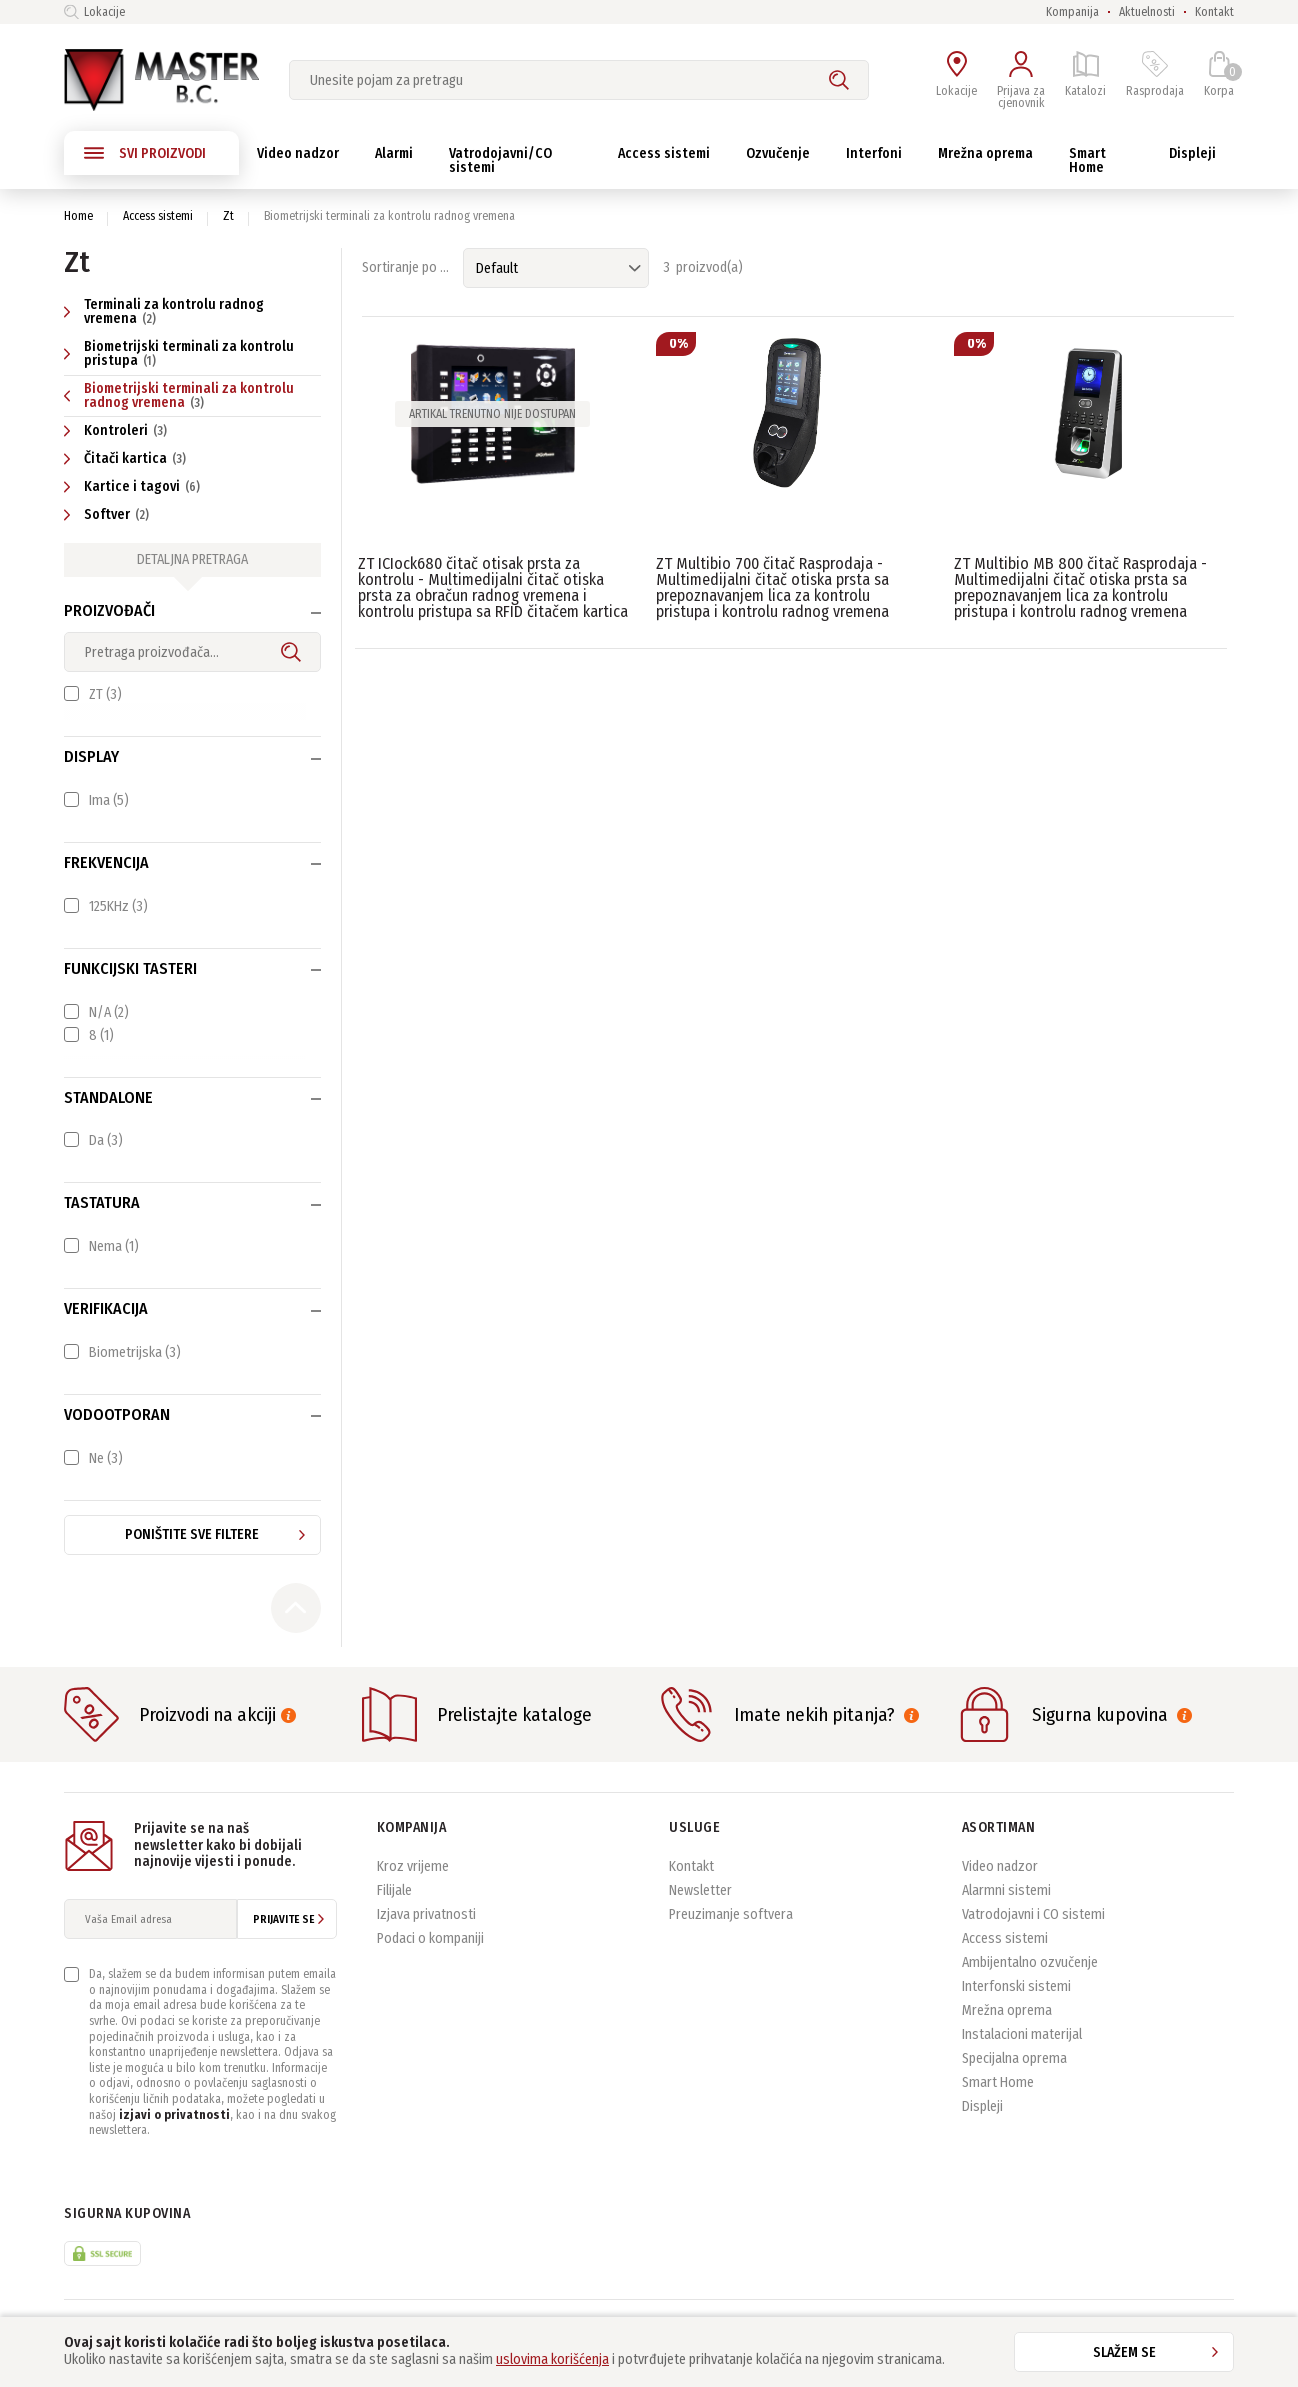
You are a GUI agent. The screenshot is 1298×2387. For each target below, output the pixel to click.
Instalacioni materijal (1022, 2034)
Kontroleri (118, 430)
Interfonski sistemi (1016, 1986)
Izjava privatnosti (426, 1914)
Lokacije (94, 12)
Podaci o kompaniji (430, 1938)
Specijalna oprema (1014, 2058)
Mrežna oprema (1007, 2010)
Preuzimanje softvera (731, 1914)
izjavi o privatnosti (174, 2115)
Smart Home (998, 2082)
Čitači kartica (127, 458)
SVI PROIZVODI (145, 153)
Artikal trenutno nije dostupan (492, 414)
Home (78, 216)
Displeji (982, 2106)
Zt (228, 216)
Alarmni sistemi (1006, 1890)
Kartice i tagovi (134, 486)
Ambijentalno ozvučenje (1030, 1962)
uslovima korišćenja (552, 2359)
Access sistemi (158, 216)
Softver (109, 514)
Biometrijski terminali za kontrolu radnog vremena (179, 395)
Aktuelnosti (1147, 12)
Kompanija (1072, 12)
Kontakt (1214, 12)
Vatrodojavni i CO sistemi (1033, 1914)
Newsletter (700, 1890)
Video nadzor (1000, 1866)
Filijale (394, 1890)
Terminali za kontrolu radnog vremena (164, 311)
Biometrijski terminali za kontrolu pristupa (179, 353)
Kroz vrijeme (413, 1866)
